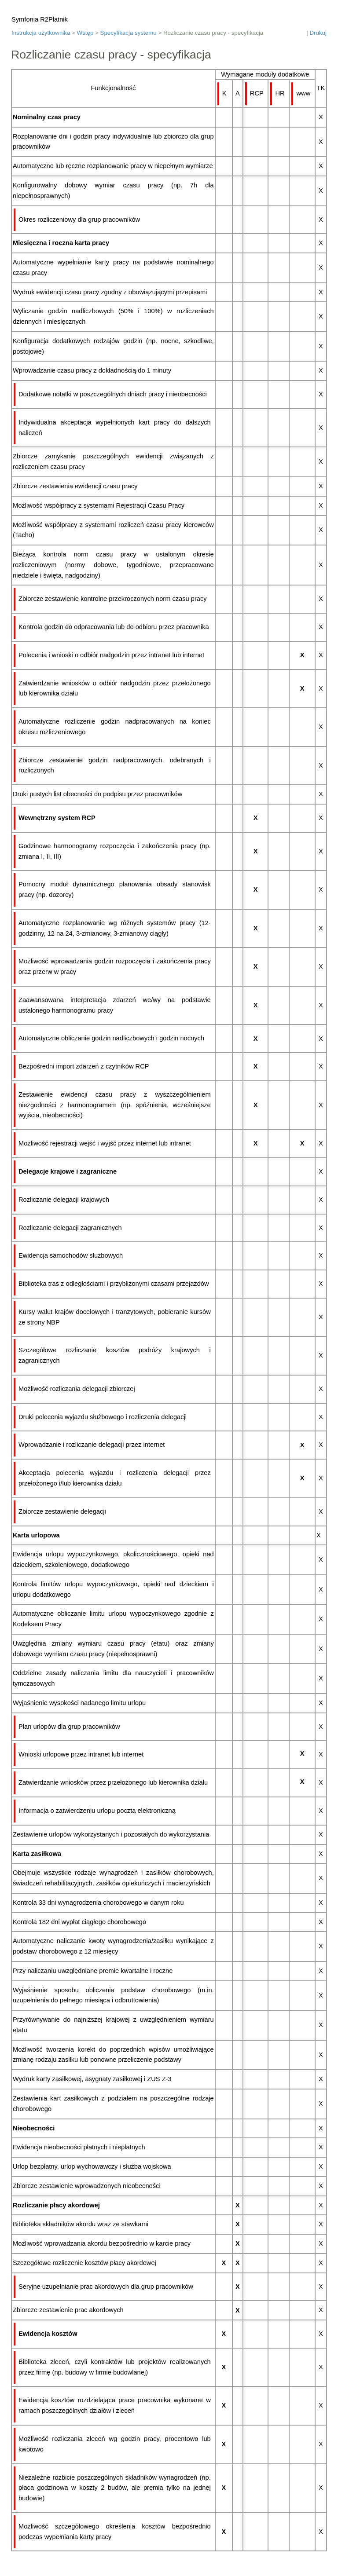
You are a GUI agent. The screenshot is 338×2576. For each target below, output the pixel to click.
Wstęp (85, 32)
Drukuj (318, 32)
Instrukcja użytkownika (40, 32)
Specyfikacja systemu (128, 32)
